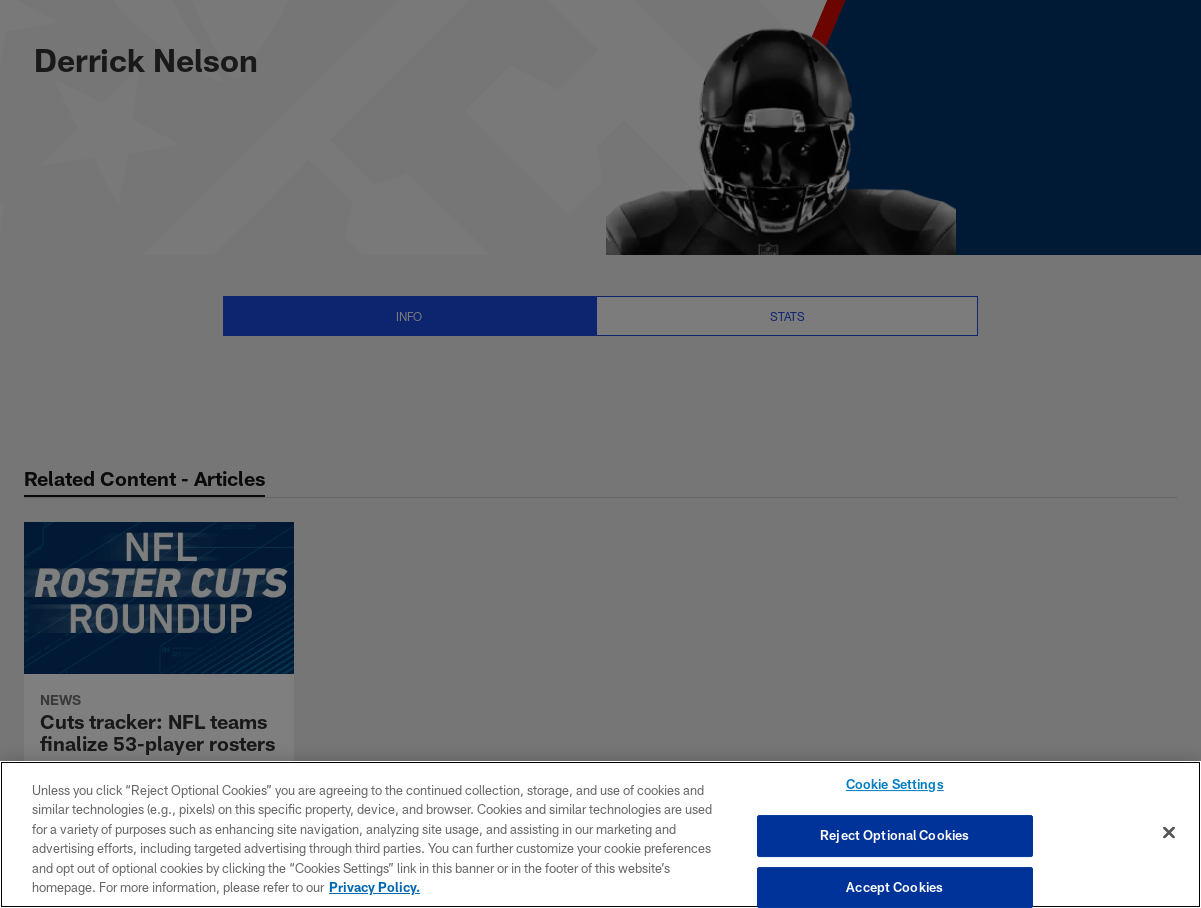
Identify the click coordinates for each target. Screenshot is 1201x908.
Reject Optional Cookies (894, 835)
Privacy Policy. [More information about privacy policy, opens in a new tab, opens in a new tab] (374, 887)
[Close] (1169, 833)
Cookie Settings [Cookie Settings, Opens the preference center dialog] (895, 785)
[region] (600, 834)
